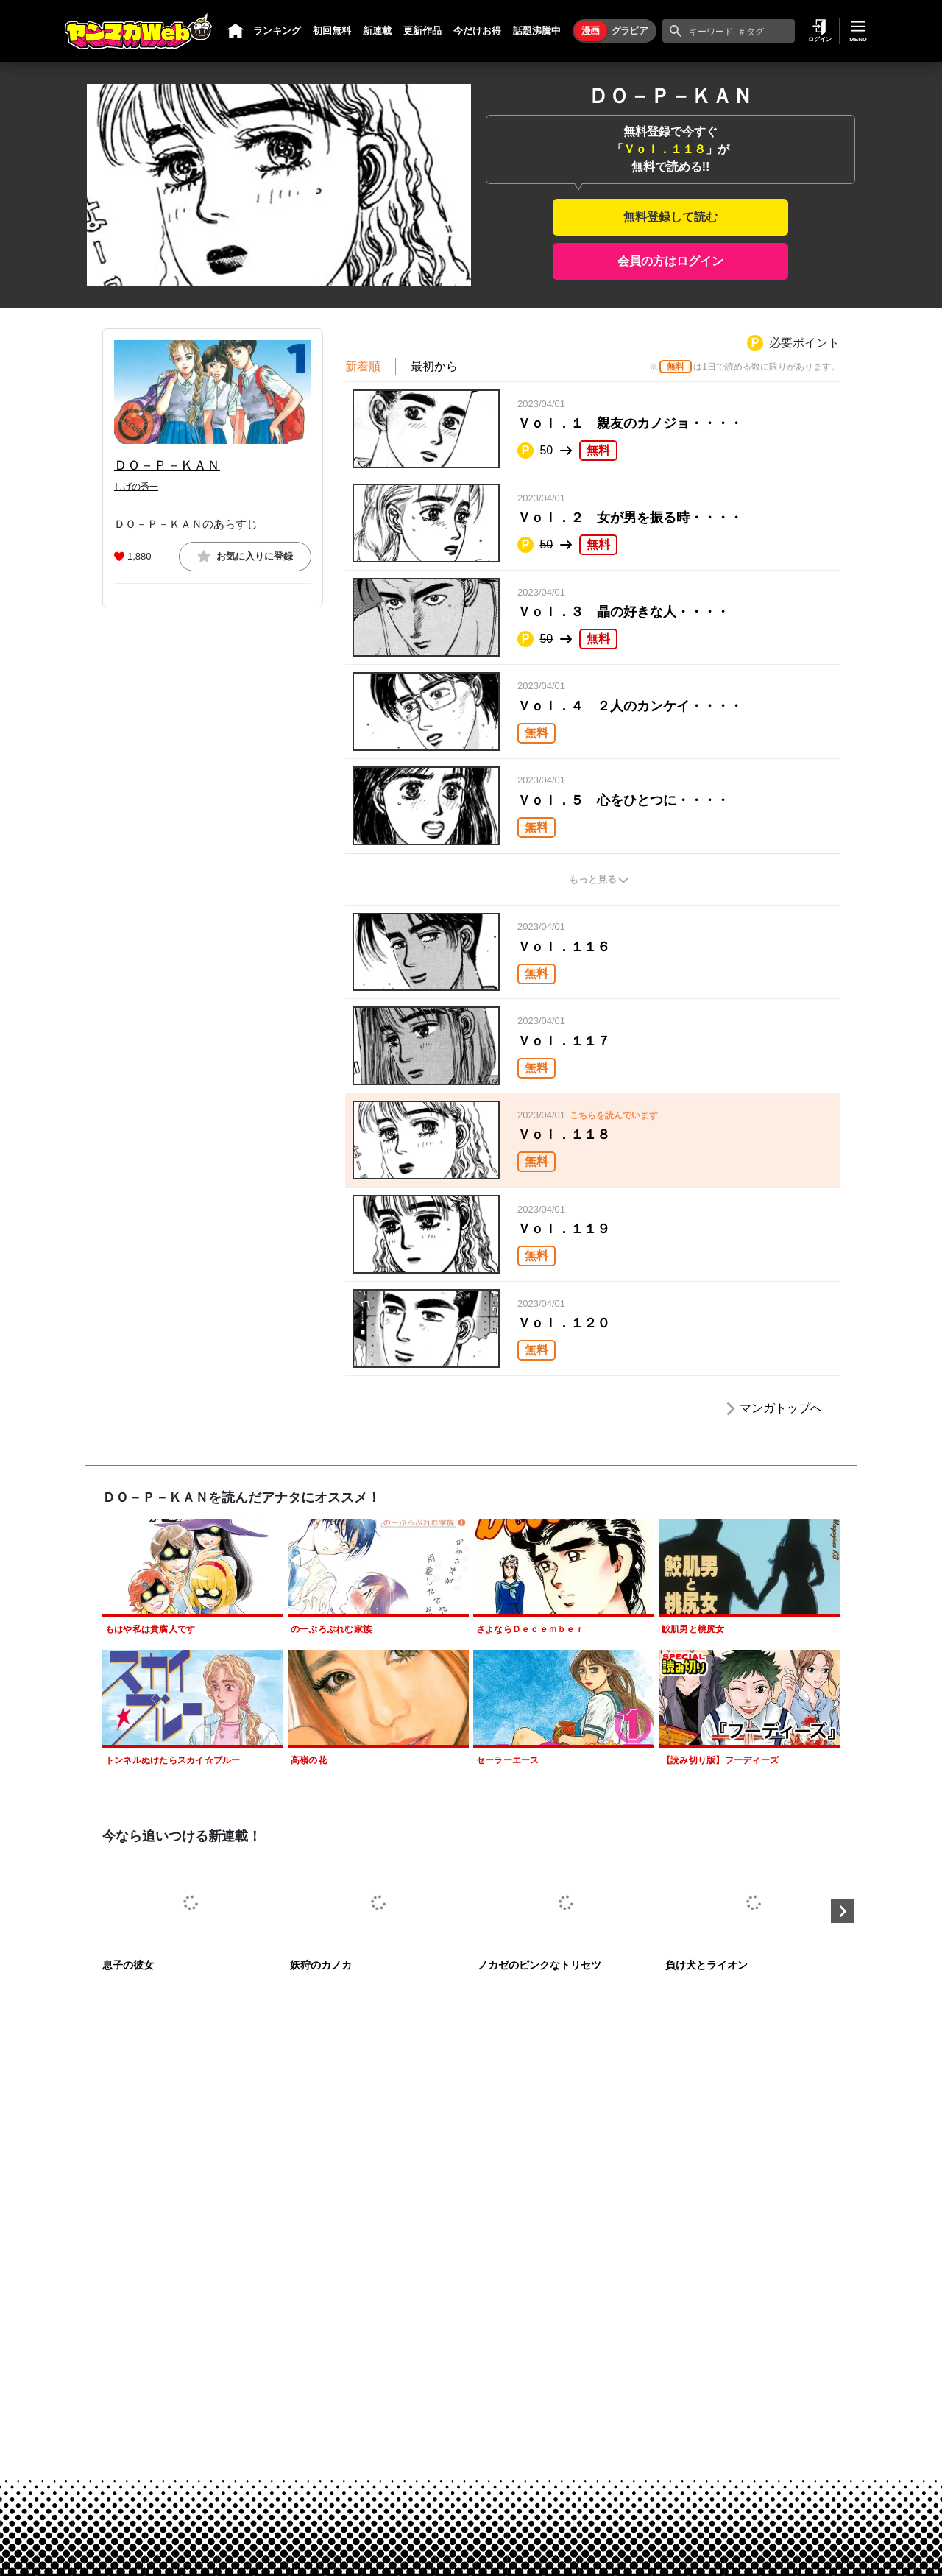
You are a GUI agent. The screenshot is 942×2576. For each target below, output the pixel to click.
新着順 (362, 366)
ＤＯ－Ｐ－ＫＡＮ (167, 465)
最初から (434, 366)
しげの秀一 (136, 486)
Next (842, 1911)
